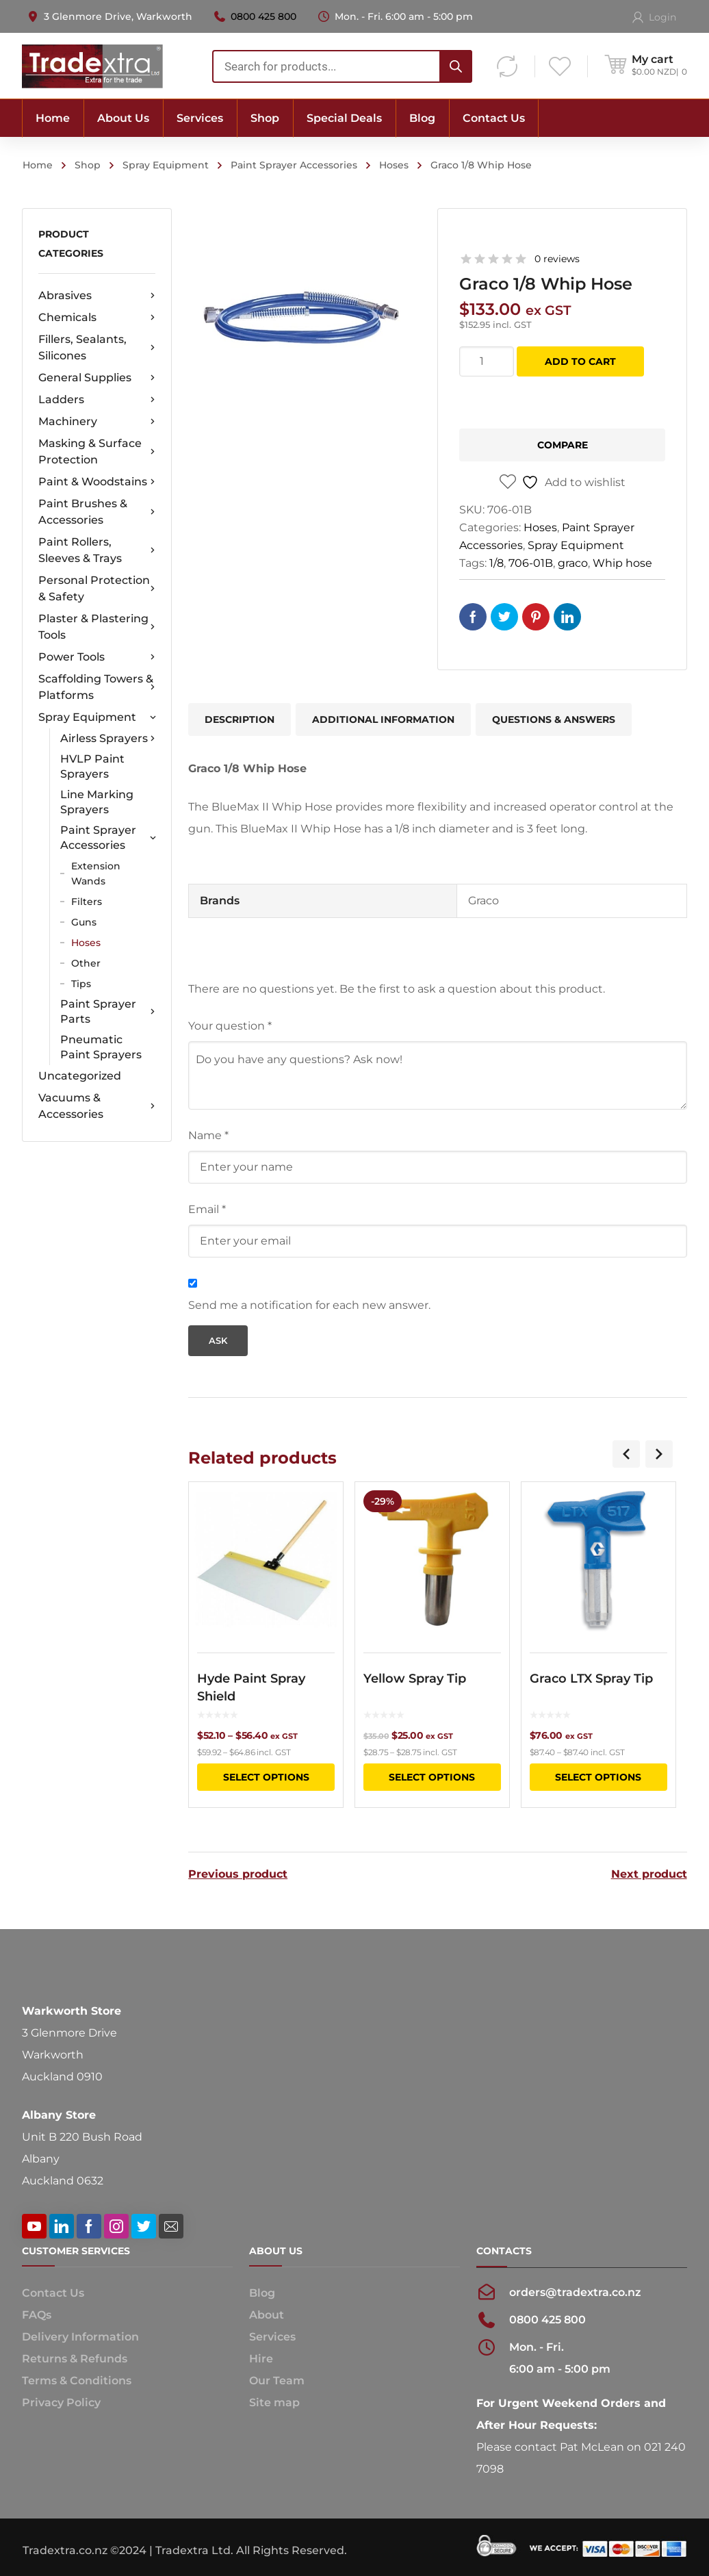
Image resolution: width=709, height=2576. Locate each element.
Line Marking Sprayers (96, 802)
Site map (274, 2400)
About (266, 2312)
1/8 (496, 563)
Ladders (96, 400)
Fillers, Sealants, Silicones (96, 347)
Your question (230, 1025)
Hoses (394, 165)
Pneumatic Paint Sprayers (101, 1047)
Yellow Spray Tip (414, 1678)
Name (208, 1135)
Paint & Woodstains (96, 482)
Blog (262, 2290)
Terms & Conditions (76, 2378)
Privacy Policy (61, 2400)
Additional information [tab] (383, 719)
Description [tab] (239, 719)
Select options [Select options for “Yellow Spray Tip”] (432, 1777)
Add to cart (580, 361)
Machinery (96, 422)
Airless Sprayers (107, 738)
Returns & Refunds (74, 2356)
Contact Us (53, 2290)
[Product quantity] (486, 361)
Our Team (277, 2378)
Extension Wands (95, 873)
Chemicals (96, 318)
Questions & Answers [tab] (553, 719)
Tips (81, 984)
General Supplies (96, 378)
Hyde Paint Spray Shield (251, 1687)
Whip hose (622, 563)
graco (573, 563)
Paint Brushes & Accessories (96, 511)
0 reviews (557, 259)
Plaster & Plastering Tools (96, 626)
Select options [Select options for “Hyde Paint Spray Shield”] (266, 1777)
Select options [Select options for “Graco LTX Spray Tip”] (598, 1777)
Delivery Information (80, 2334)
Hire (261, 2356)
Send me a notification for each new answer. (309, 1305)
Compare (562, 445)
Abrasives (96, 296)
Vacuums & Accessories (96, 1106)
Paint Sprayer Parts (107, 1011)
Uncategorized (79, 1075)
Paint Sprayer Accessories (294, 165)
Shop (88, 165)
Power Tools (96, 657)
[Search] (455, 66)
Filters (86, 901)
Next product (649, 1872)
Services (272, 2334)
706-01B (530, 563)
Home (38, 165)
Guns (83, 922)
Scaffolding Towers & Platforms (96, 687)
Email (207, 1209)
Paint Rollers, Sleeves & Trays (96, 550)
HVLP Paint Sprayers (92, 766)
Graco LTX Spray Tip (591, 1678)
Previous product (237, 1872)
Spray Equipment (166, 165)
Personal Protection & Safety (96, 588)
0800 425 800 (263, 16)
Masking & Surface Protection (96, 451)
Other (86, 963)
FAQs (36, 2312)
